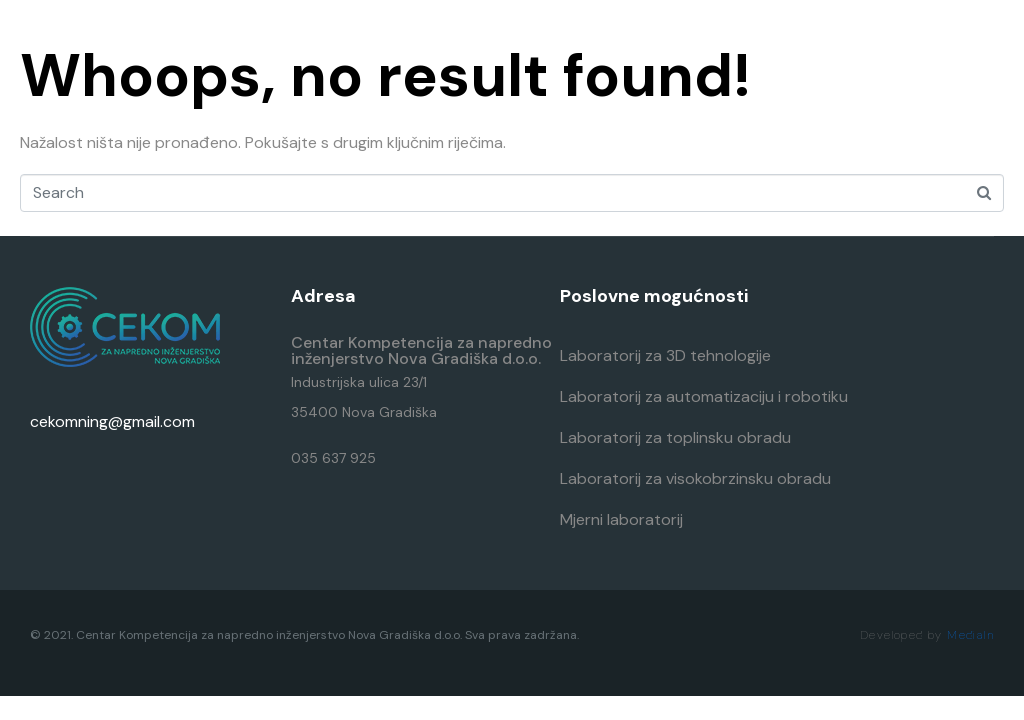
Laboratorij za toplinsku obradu (675, 437)
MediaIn (970, 635)
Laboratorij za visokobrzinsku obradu (695, 478)
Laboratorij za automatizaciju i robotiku (704, 396)
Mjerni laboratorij (621, 519)
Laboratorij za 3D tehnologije (665, 355)
